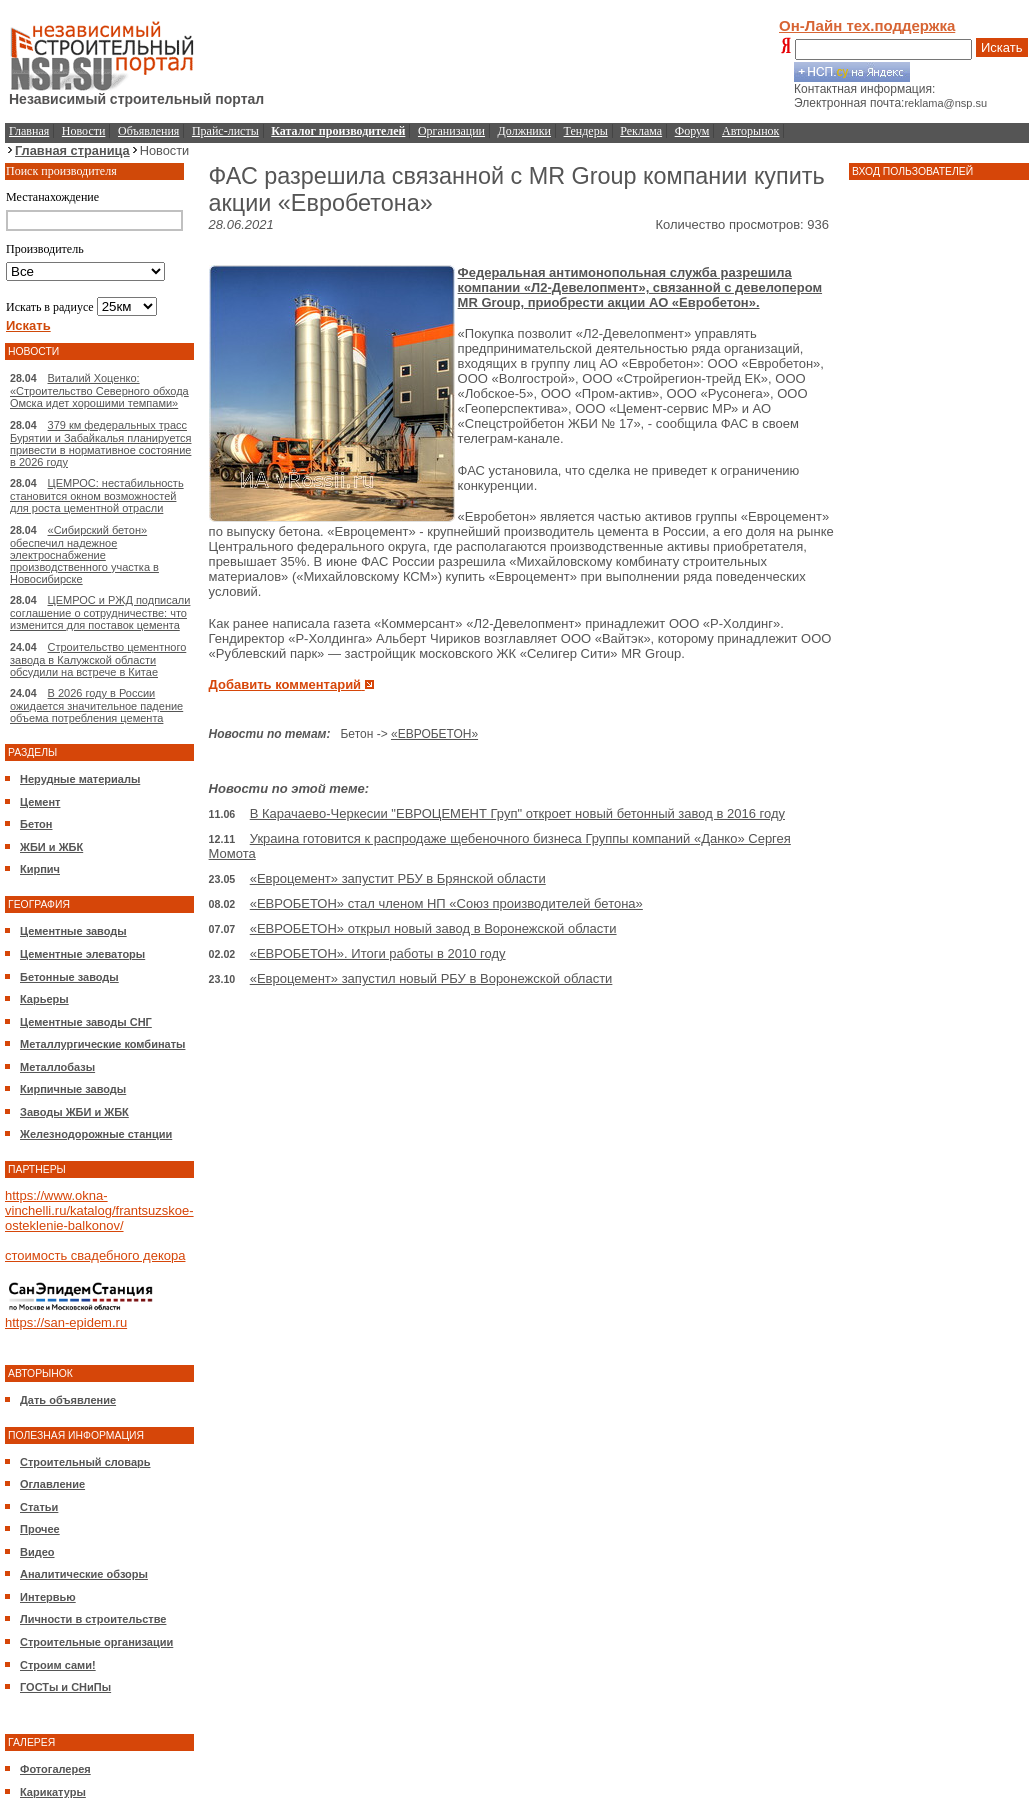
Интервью (48, 1597)
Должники (524, 131)
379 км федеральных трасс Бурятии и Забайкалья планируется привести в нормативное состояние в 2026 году (101, 443)
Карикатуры (53, 1792)
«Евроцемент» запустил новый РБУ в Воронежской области (431, 978)
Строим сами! (58, 1665)
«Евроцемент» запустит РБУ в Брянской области (398, 878)
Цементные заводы (73, 931)
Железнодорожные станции (96, 1134)
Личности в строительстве (93, 1619)
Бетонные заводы (69, 977)
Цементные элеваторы (82, 954)
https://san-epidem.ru (66, 1322)
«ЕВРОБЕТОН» (434, 734)
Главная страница (72, 150)
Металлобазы (57, 1067)
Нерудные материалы (80, 779)
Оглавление (52, 1484)
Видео (37, 1552)
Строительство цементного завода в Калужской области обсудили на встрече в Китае (98, 659)
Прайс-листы (225, 131)
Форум (692, 131)
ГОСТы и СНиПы (65, 1687)
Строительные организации (96, 1642)
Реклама (641, 131)
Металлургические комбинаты (102, 1044)
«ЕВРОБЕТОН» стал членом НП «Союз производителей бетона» (446, 903)
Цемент (40, 802)
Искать (1002, 47)
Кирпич (40, 869)
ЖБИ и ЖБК (51, 847)
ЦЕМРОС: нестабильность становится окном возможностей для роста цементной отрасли (97, 495)
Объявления (148, 131)
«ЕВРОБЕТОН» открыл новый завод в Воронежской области (433, 928)
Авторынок (750, 131)
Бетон (36, 824)
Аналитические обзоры (84, 1574)
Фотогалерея (55, 1769)
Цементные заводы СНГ (86, 1022)
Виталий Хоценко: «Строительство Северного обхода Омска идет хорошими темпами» (99, 390)
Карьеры (44, 999)
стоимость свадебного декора (95, 1255)
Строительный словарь (85, 1462)
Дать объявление (68, 1400)
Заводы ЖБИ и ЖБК (74, 1112)
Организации (451, 131)
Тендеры (586, 131)
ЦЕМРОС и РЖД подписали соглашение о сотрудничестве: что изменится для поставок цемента (100, 612)
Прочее (40, 1529)
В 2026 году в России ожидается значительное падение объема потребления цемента (96, 705)
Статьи (39, 1507)
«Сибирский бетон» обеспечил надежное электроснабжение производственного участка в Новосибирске (84, 554)
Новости (84, 131)
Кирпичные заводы (73, 1089)
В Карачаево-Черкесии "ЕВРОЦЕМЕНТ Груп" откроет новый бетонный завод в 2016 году (517, 813)
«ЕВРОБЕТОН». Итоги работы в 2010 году (378, 953)
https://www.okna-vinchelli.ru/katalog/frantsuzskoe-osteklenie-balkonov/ (99, 1210)
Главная (29, 131)
